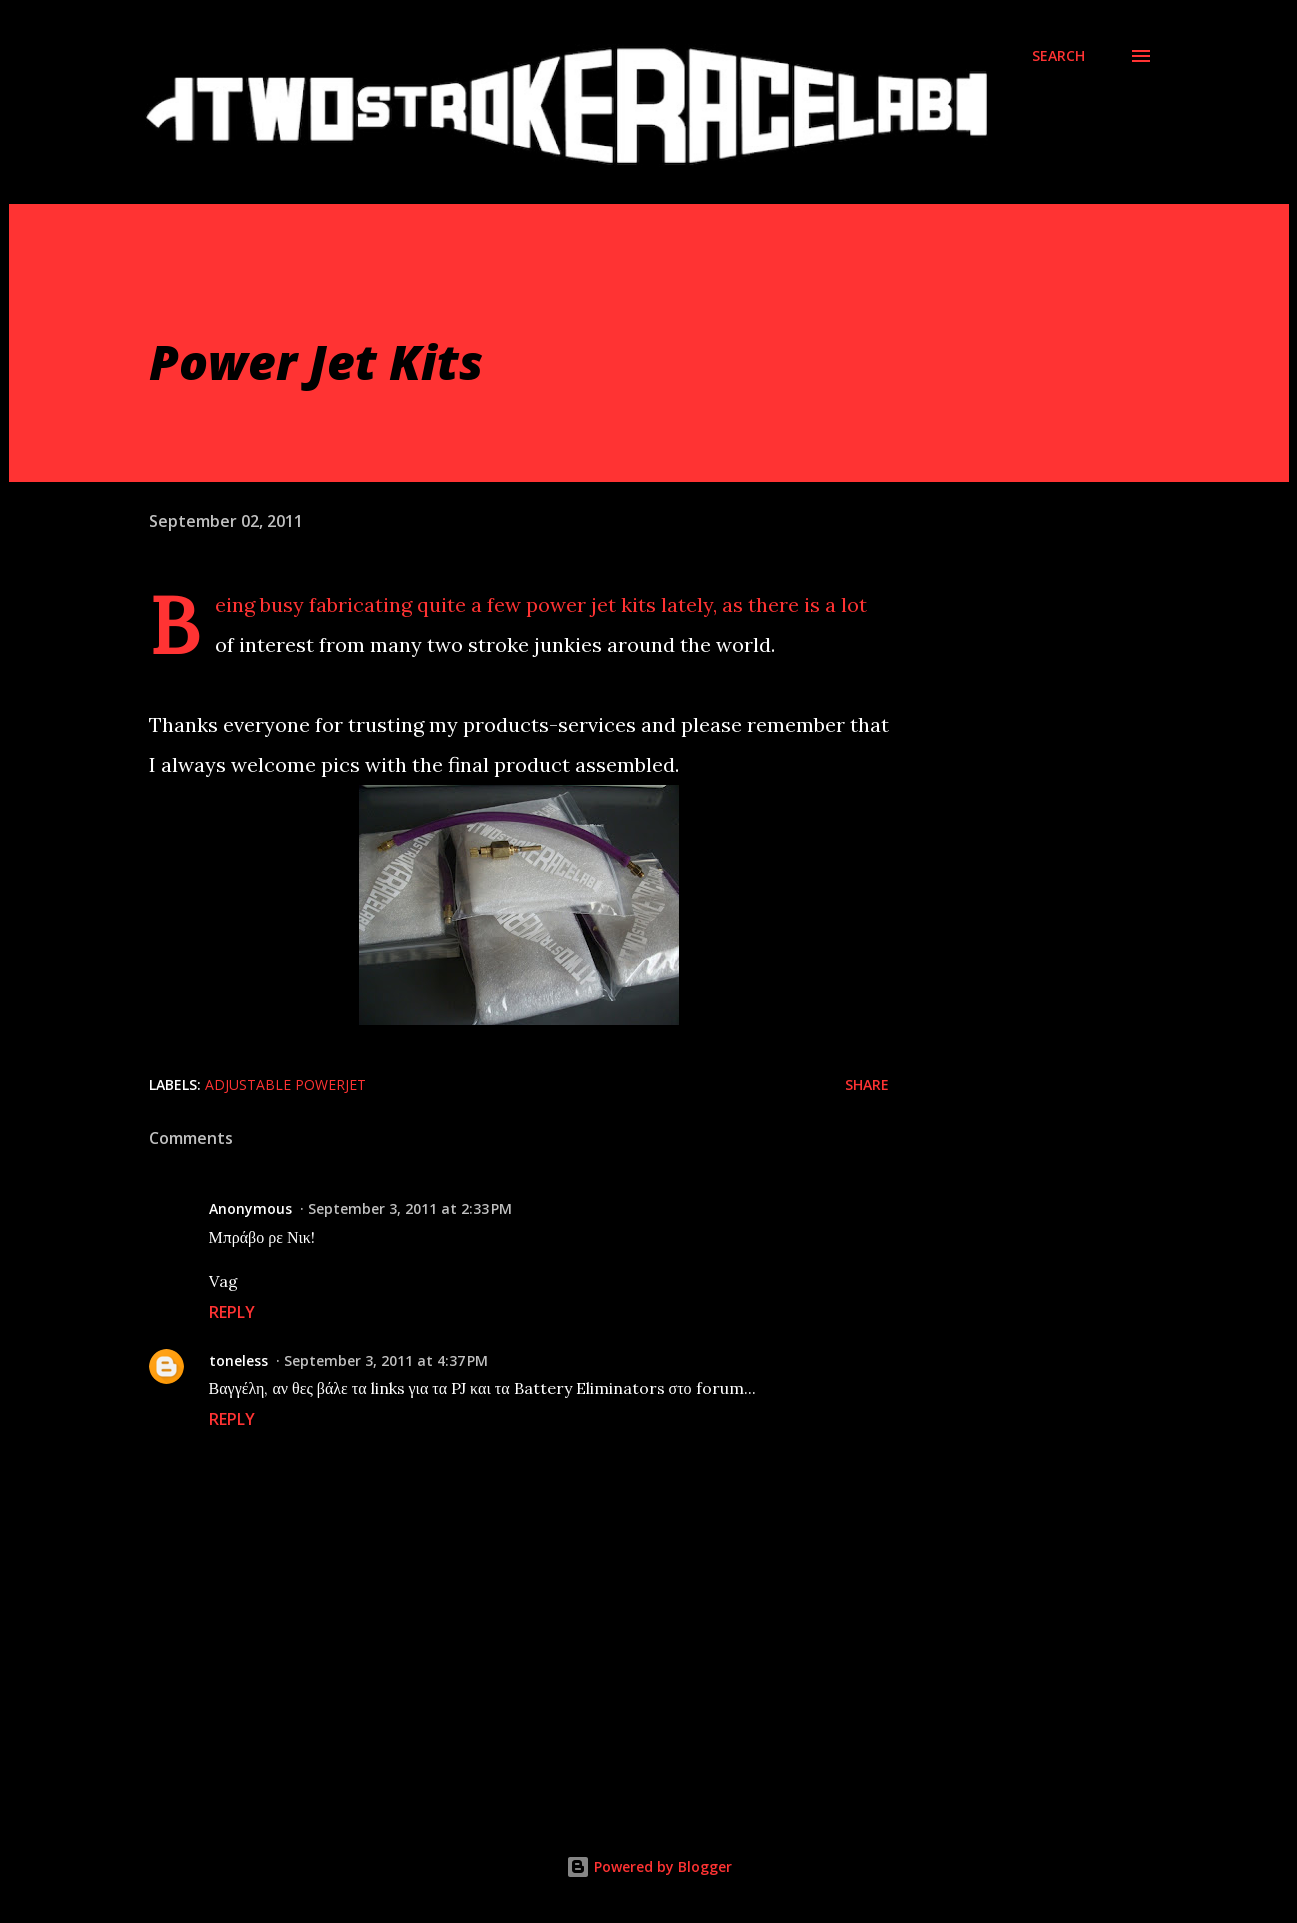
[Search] (1058, 56)
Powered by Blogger (649, 1866)
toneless (238, 1360)
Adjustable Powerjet (285, 1084)
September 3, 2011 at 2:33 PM (410, 1208)
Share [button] (867, 1084)
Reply (232, 1312)
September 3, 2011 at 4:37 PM (386, 1360)
